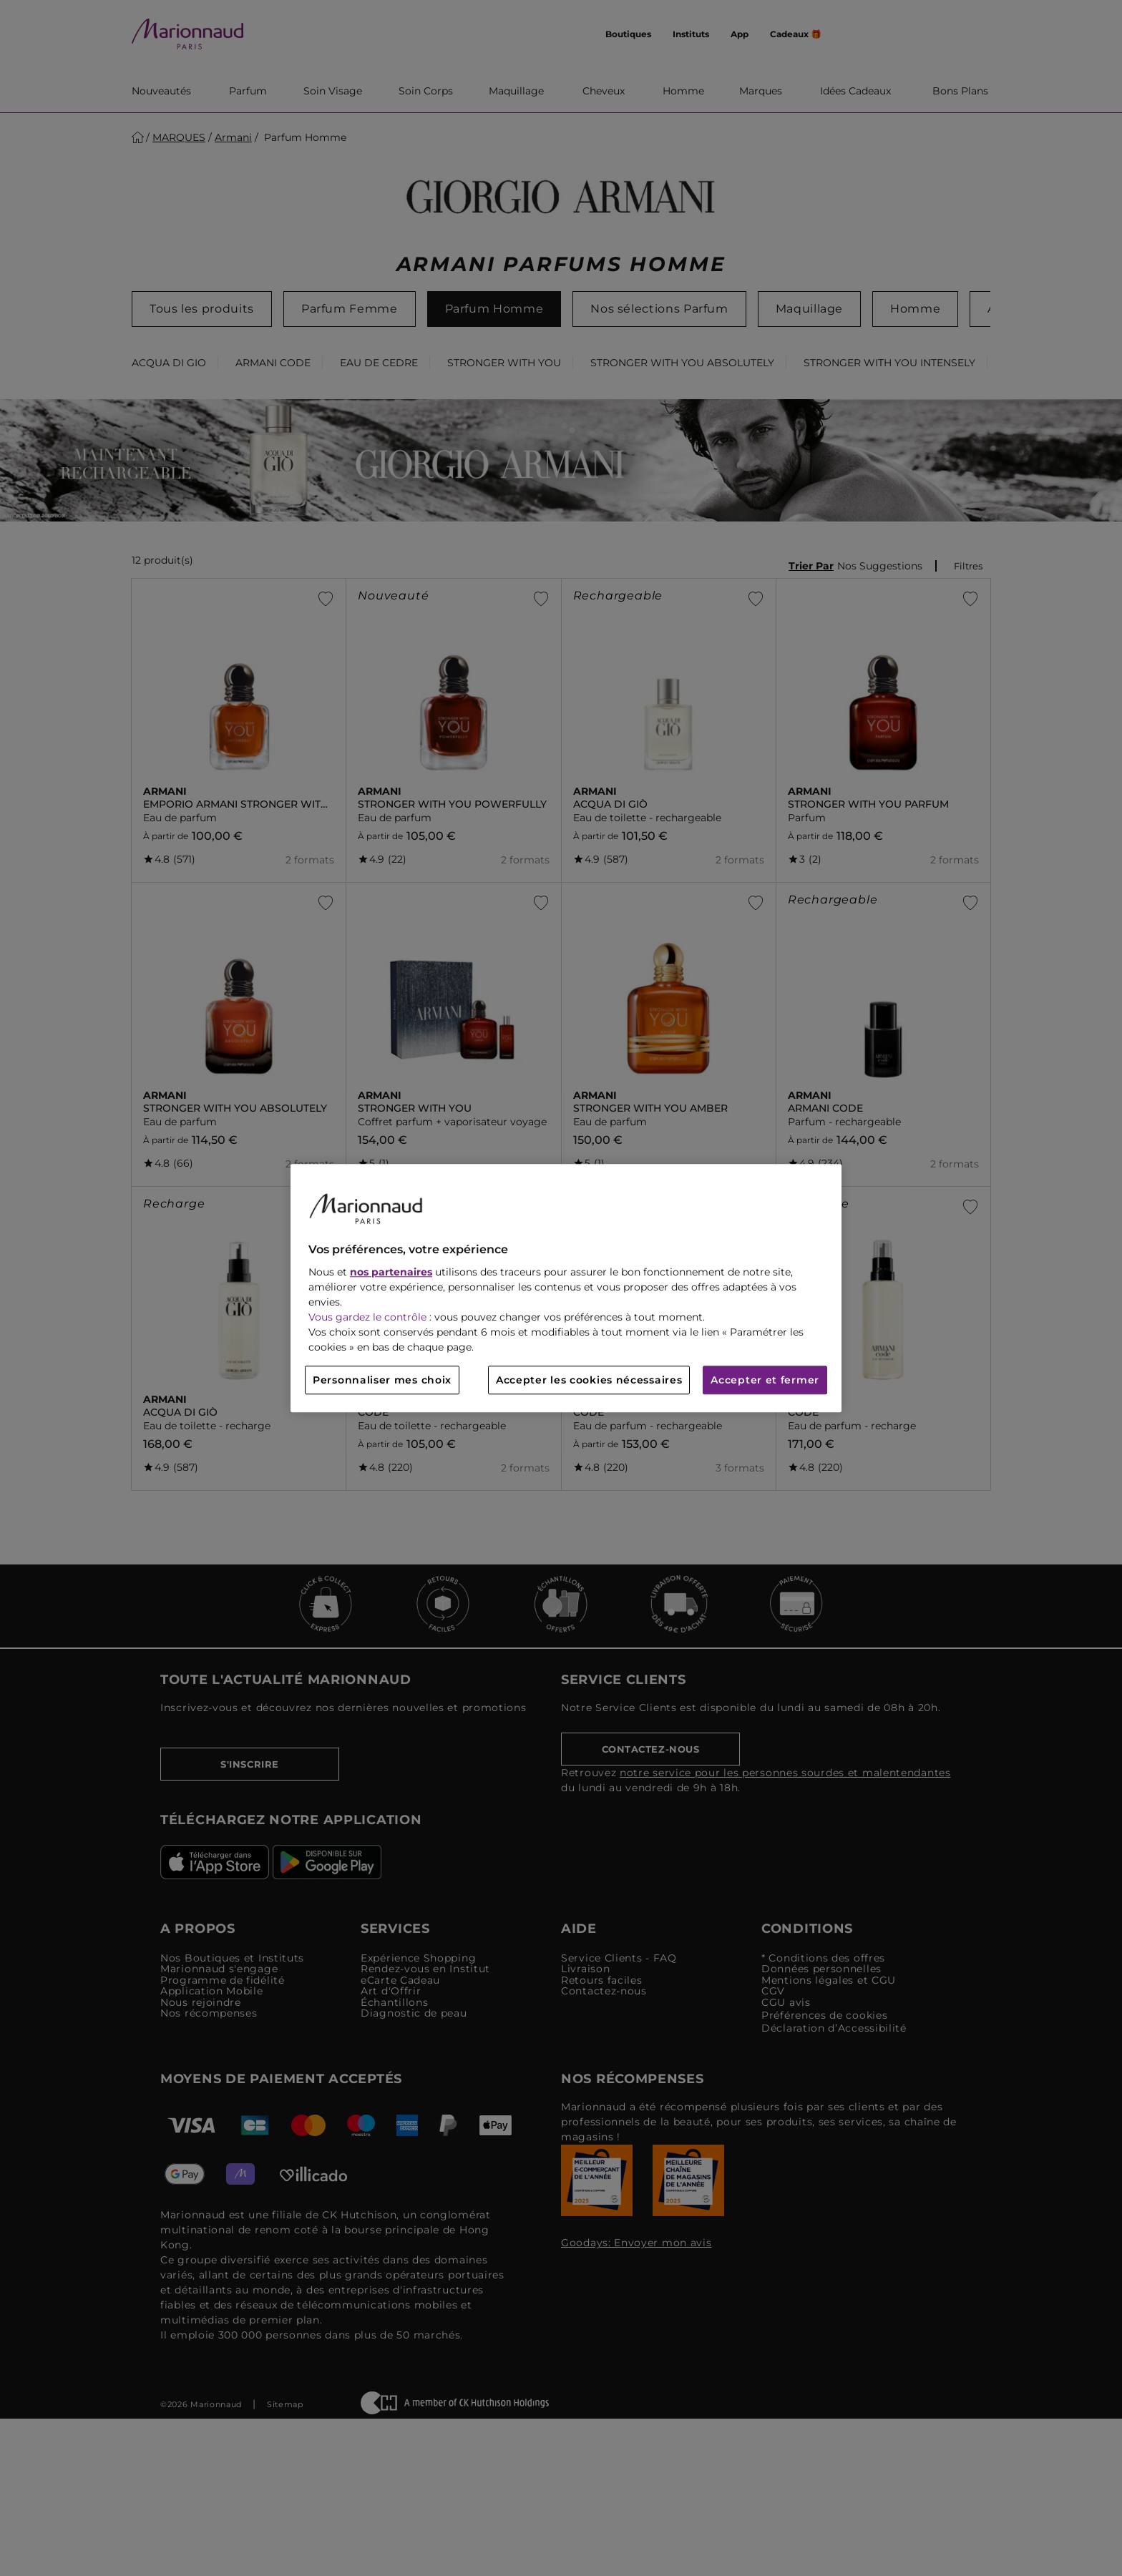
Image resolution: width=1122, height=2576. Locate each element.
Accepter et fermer (765, 1379)
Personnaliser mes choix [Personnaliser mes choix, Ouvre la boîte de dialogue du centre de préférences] (382, 1379)
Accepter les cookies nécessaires (589, 1379)
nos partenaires (391, 1271)
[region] (566, 1288)
